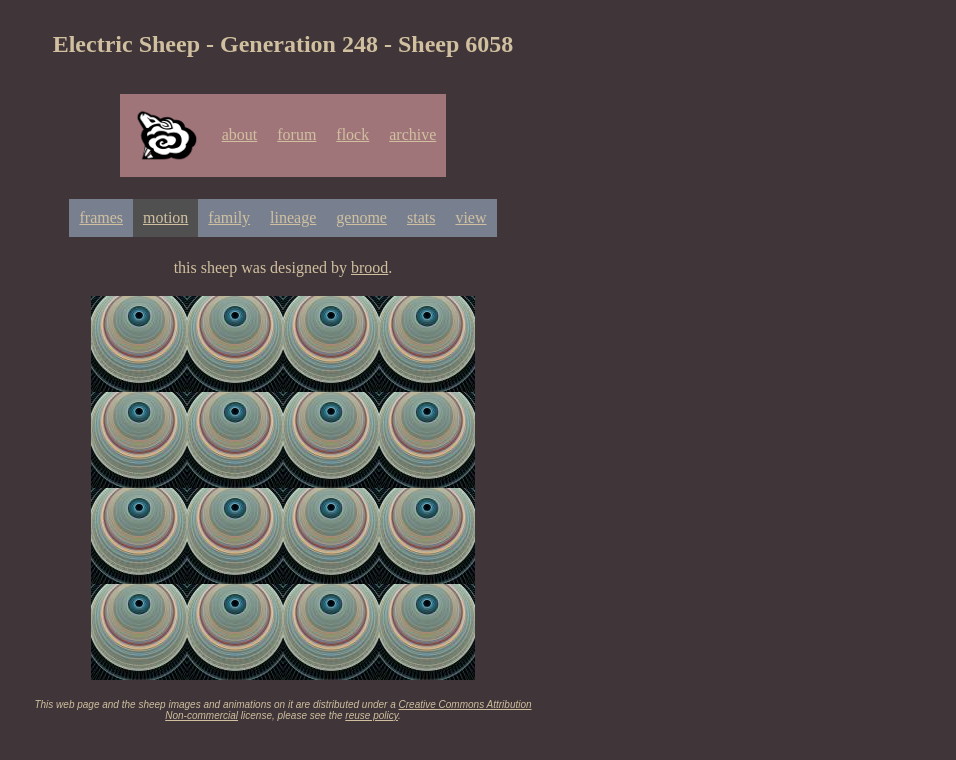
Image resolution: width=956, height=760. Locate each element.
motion (165, 217)
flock (352, 134)
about (240, 134)
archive (412, 134)
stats (421, 217)
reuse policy (371, 715)
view (470, 217)
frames (101, 217)
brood (369, 267)
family (229, 217)
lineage (293, 217)
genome (361, 217)
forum (296, 134)
